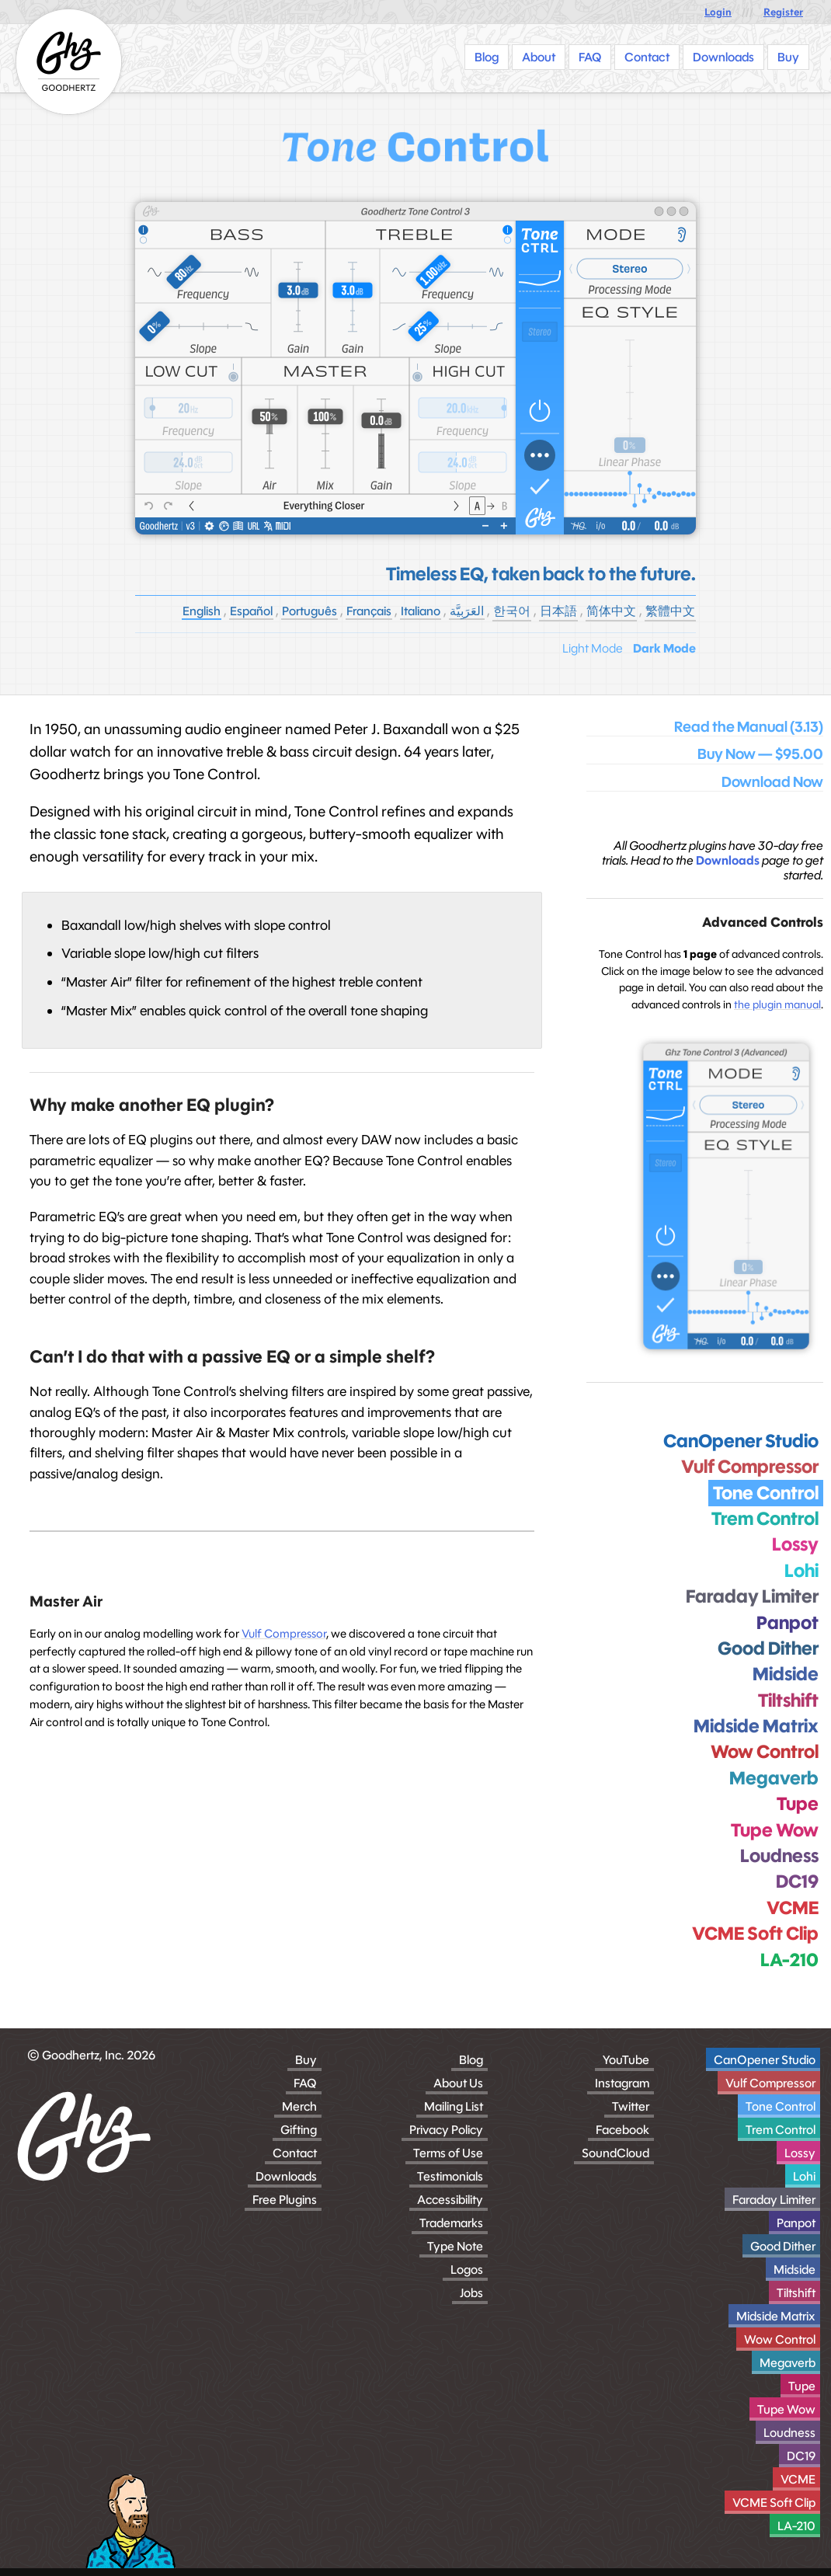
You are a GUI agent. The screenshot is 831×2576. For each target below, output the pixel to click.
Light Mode (592, 648)
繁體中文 (670, 611)
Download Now (772, 782)
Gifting (298, 2129)
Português (309, 611)
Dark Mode (664, 648)
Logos (466, 2269)
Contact (295, 2153)
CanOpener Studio (764, 2059)
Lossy (799, 2153)
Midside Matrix (775, 2316)
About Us (458, 2083)
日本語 (558, 611)
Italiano (420, 611)
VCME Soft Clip (773, 2502)
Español (251, 611)
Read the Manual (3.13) (748, 727)
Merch (299, 2106)
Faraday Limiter (773, 2199)
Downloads (728, 860)
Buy (306, 2059)
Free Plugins (284, 2199)
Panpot (796, 2223)
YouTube (626, 2059)
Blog (471, 2059)
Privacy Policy (446, 2129)
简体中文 (611, 611)
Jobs (471, 2292)
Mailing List (453, 2106)
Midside (794, 2269)
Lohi (804, 2176)
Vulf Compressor (284, 1633)
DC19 (801, 2456)
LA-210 (796, 2526)
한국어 (511, 611)
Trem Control (780, 2129)
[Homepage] (69, 62)
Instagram (622, 2083)
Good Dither (782, 2246)
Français (368, 611)
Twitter (630, 2106)
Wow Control (779, 2339)
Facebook (622, 2129)
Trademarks (451, 2223)
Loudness (789, 2432)
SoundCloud (615, 2153)
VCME (798, 2479)
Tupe (801, 2386)
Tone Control (780, 2106)
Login (718, 12)
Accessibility (450, 2199)
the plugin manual (777, 1004)
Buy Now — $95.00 (760, 754)
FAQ (305, 2083)
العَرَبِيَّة (467, 611)
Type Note (455, 2246)
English (202, 611)
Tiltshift (796, 2292)
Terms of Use (448, 2153)
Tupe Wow (786, 2409)
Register (783, 12)
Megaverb (787, 2362)
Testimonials (450, 2176)
